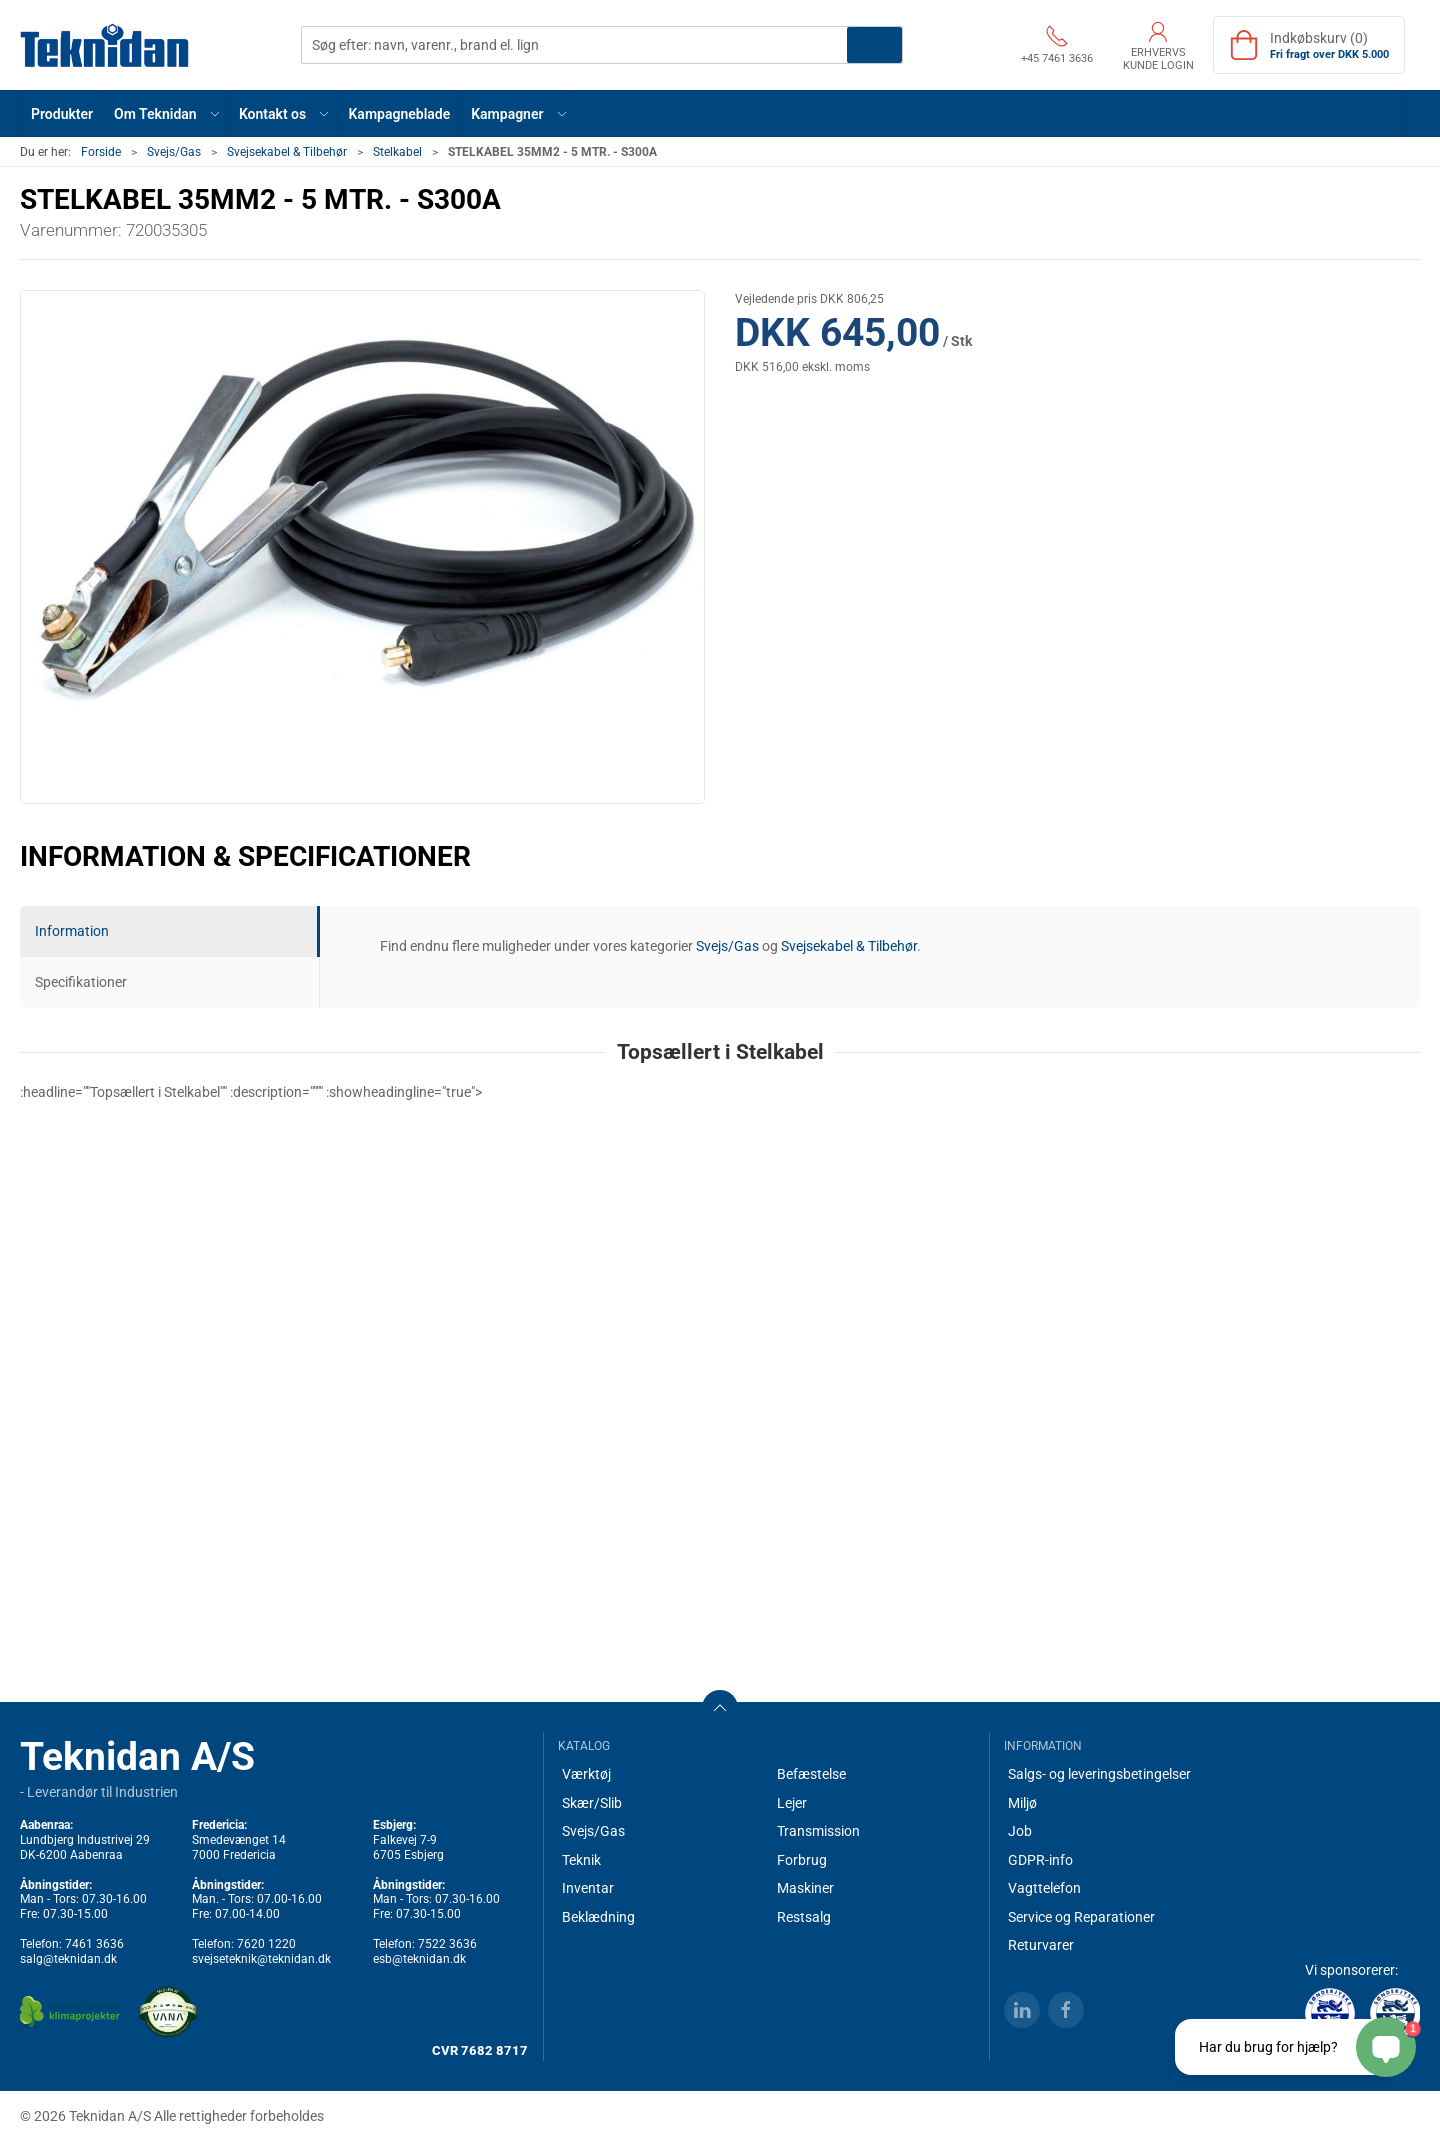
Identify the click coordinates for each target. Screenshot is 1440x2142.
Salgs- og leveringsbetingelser (1099, 1774)
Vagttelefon (1044, 1888)
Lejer (792, 1803)
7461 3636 (94, 1944)
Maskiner (805, 1888)
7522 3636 (447, 1944)
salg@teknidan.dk (68, 1959)
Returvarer (1041, 1945)
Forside (101, 152)
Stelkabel (397, 152)
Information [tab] (72, 931)
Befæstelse (811, 1774)
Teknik (581, 1860)
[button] (166, 113)
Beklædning (598, 1917)
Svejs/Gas (174, 152)
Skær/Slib (592, 1803)
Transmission (818, 1831)
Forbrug (802, 1860)
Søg (874, 45)
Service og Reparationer (1081, 1917)
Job (1020, 1831)
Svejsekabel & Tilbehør (287, 152)
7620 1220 (266, 1944)
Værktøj (586, 1774)
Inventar (588, 1888)
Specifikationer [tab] (81, 982)
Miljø (1022, 1803)
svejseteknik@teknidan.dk (261, 1959)
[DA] (105, 45)
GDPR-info (1040, 1860)
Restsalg (804, 1917)
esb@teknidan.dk (419, 1959)
